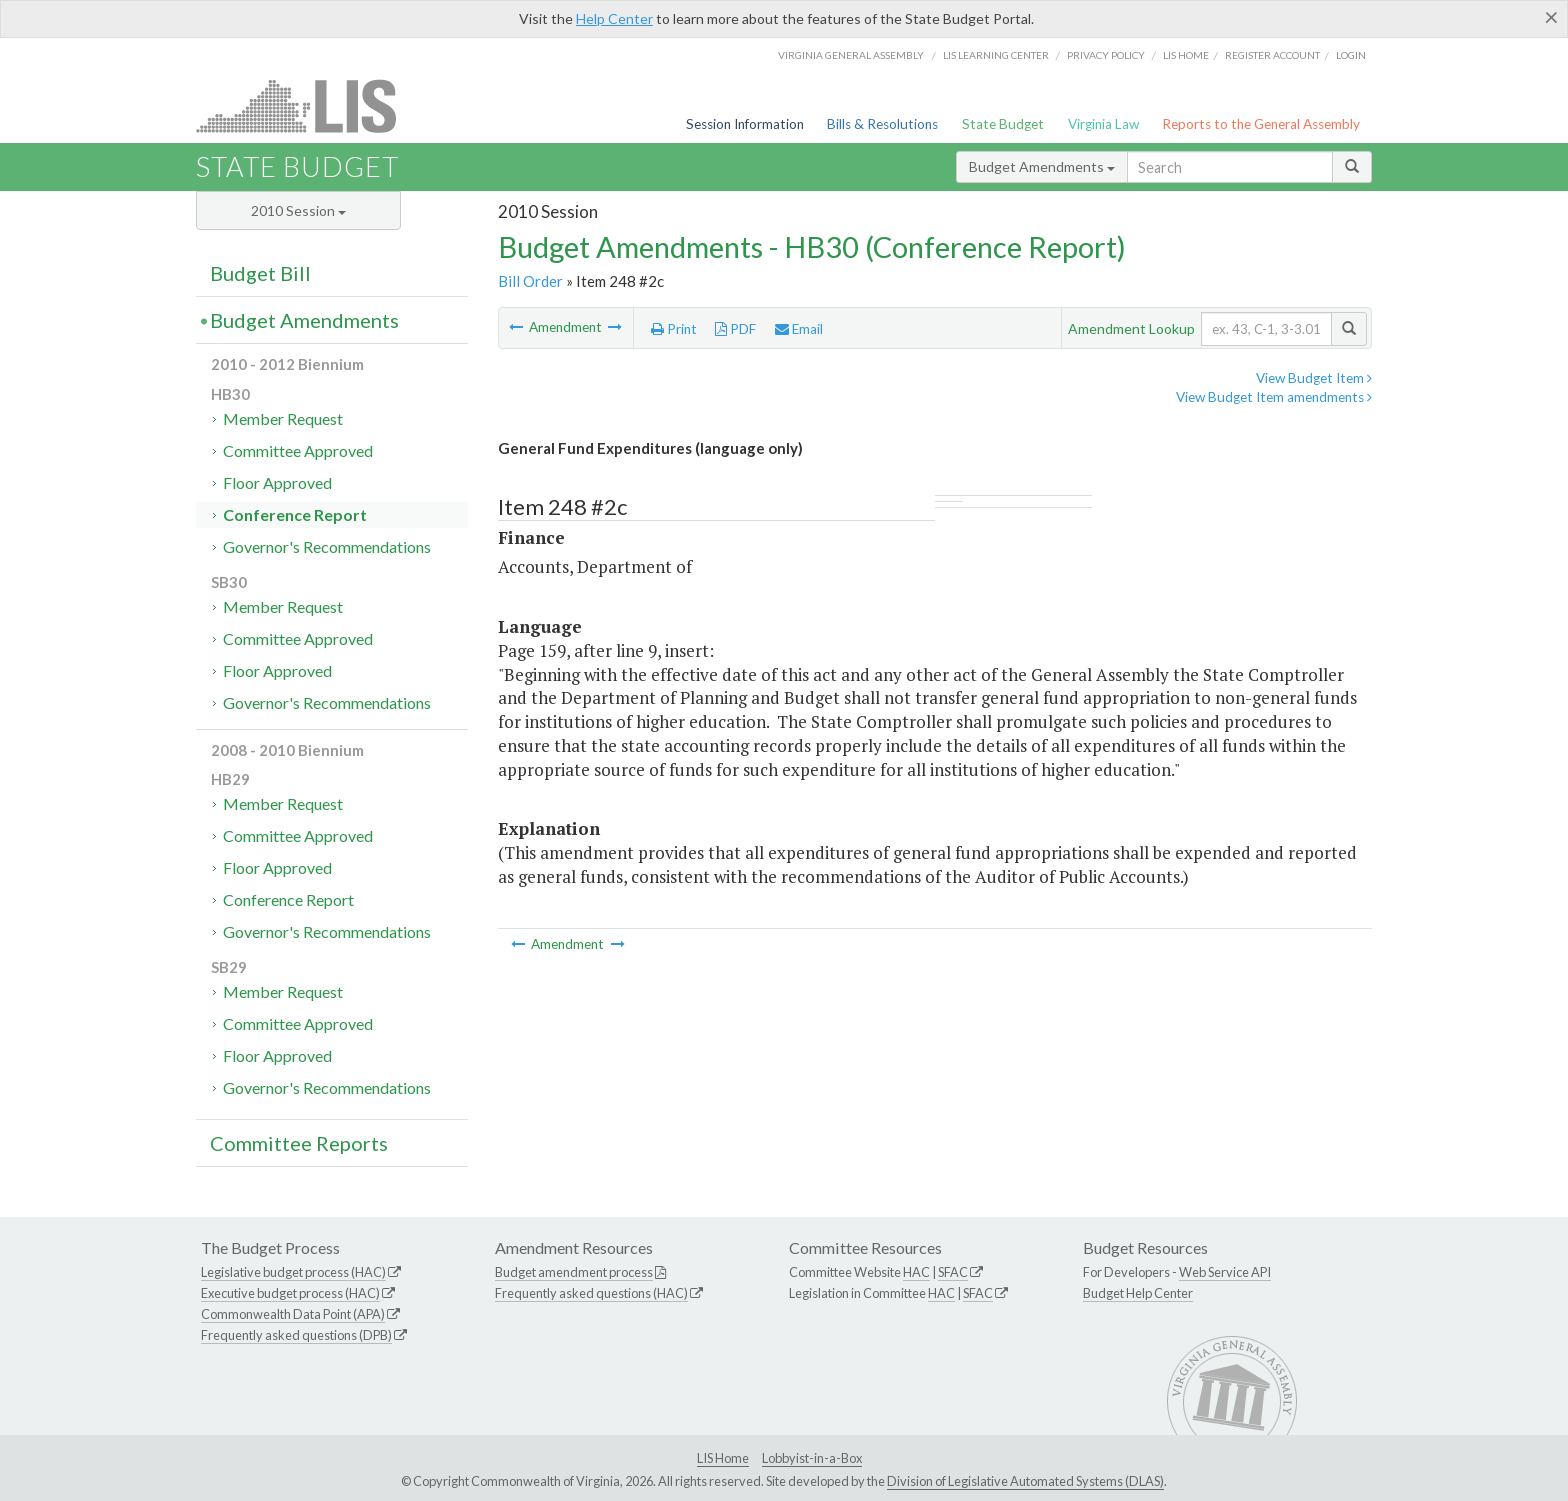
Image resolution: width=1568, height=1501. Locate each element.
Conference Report (295, 514)
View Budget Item (1314, 378)
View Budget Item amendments (1274, 397)
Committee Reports (299, 1143)
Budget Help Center (1138, 1293)
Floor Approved (277, 482)
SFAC (953, 1272)
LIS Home (723, 1458)
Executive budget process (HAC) (290, 1293)
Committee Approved (298, 450)
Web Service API (1225, 1272)
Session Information (745, 124)
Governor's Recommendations (327, 546)
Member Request (283, 418)
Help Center (614, 18)
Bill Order (530, 281)
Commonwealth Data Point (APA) (293, 1314)
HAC (916, 1272)
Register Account (1272, 55)
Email (799, 329)
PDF (735, 329)
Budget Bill (260, 273)
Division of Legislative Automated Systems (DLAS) (1025, 1481)
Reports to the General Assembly (1261, 124)
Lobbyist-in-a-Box (812, 1458)
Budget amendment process (574, 1272)
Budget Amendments (1042, 166)
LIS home (1186, 55)
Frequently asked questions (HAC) (591, 1293)
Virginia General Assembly (851, 55)
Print (674, 329)
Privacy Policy (1106, 55)
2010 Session (298, 210)
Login (1351, 55)
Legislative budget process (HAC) (293, 1272)
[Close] (1551, 17)
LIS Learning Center (996, 55)
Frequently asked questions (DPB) (296, 1335)
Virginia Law (1103, 124)
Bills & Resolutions (882, 124)
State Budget (1003, 124)
